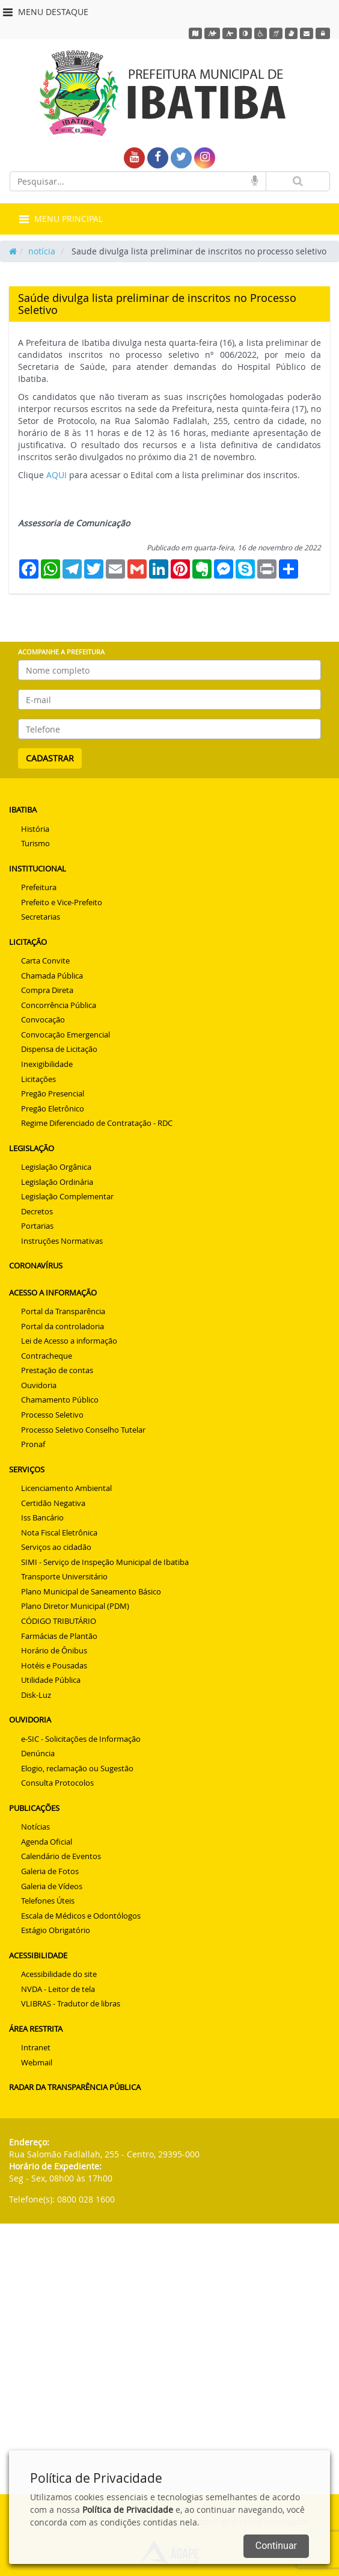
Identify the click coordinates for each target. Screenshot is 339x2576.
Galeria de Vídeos (51, 1886)
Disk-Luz (36, 1694)
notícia (41, 251)
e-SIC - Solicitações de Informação (81, 1738)
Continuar (276, 2545)
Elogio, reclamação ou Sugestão (77, 1768)
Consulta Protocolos (57, 1782)
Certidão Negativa (53, 1503)
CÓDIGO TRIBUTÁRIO (58, 1620)
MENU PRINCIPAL (61, 218)
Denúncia (38, 1753)
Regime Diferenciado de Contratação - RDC (97, 1122)
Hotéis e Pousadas (54, 1665)
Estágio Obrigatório (55, 1930)
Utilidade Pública (51, 1679)
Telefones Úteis (48, 1900)
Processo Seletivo (52, 1414)
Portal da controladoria (62, 1326)
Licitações (38, 1079)
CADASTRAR (50, 758)
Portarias (37, 1225)
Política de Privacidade (127, 2509)
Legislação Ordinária (57, 1181)
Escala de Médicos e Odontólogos (81, 1915)
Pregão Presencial (52, 1093)
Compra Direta (47, 990)
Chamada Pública (52, 975)
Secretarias (40, 916)
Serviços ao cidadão (56, 1547)
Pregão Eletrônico (52, 1108)
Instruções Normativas (62, 1240)
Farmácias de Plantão (59, 1636)
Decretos (37, 1211)
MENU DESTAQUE (45, 11)
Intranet (35, 2047)
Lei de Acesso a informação (69, 1340)
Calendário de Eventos (61, 1856)
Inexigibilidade (47, 1064)
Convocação (43, 1019)
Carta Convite (45, 960)
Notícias (35, 1826)
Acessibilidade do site (59, 1974)
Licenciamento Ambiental (66, 1488)
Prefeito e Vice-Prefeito (61, 902)
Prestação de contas (57, 1370)
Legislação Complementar (67, 1196)
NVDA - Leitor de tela (58, 1989)
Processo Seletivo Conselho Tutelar (83, 1429)
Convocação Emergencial (65, 1034)
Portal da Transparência (63, 1311)
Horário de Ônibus (54, 1650)
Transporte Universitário (64, 1576)
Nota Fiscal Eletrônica (59, 1532)
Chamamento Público (60, 1399)
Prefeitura (38, 887)
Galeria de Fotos (50, 1871)
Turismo (35, 843)
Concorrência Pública (58, 1005)
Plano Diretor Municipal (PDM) (75, 1605)
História (35, 828)
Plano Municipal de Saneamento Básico (91, 1591)
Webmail (36, 2062)
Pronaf (33, 1444)
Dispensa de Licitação (59, 1049)
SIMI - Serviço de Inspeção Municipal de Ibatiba (105, 1562)
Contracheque (46, 1355)
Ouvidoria (38, 1385)
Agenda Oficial (46, 1841)
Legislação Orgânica (56, 1166)
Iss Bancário (42, 1517)
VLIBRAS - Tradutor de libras (70, 2003)
